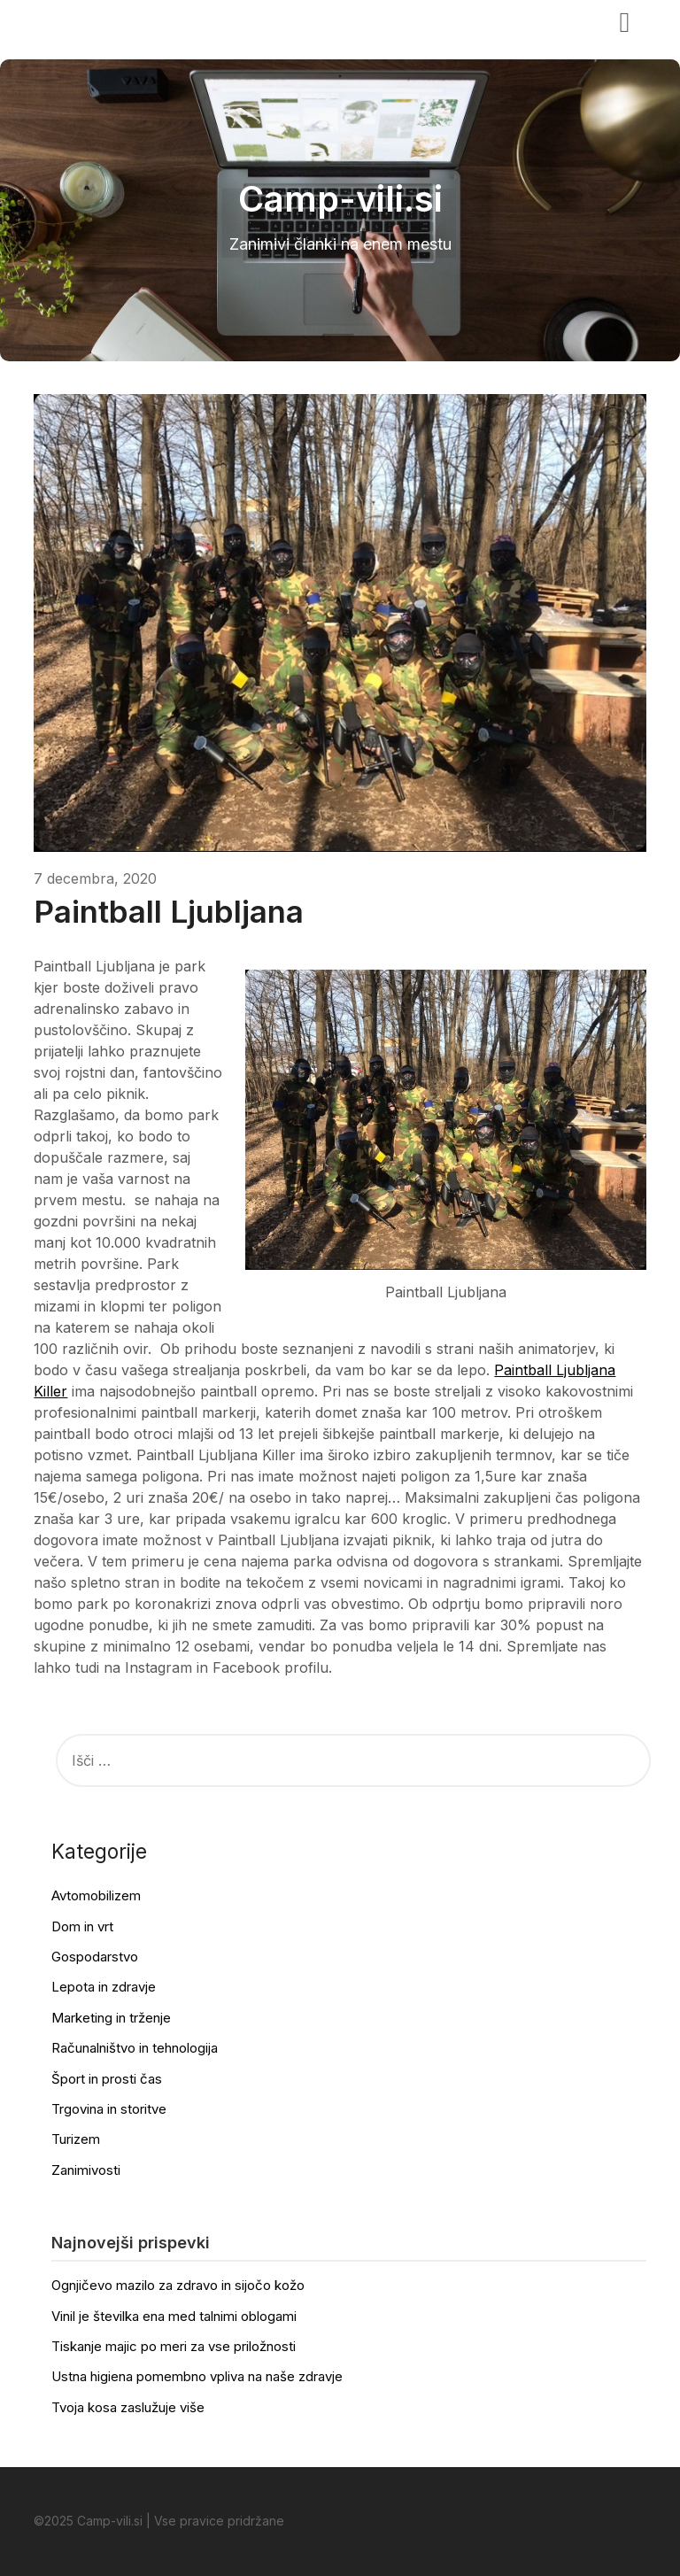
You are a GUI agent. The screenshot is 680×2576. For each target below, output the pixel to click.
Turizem (75, 2139)
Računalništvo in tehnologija (134, 2047)
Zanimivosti (85, 2170)
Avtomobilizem (96, 1895)
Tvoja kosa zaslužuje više (128, 2407)
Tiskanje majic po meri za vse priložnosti (173, 2346)
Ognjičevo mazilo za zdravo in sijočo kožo (178, 2285)
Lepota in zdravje (103, 1986)
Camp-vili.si (88, 20)
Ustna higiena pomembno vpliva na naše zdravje (197, 2376)
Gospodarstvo (94, 1956)
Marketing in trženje (111, 2017)
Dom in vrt (82, 1926)
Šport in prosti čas (106, 2078)
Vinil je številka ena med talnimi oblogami (174, 2316)
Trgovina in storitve (108, 2108)
